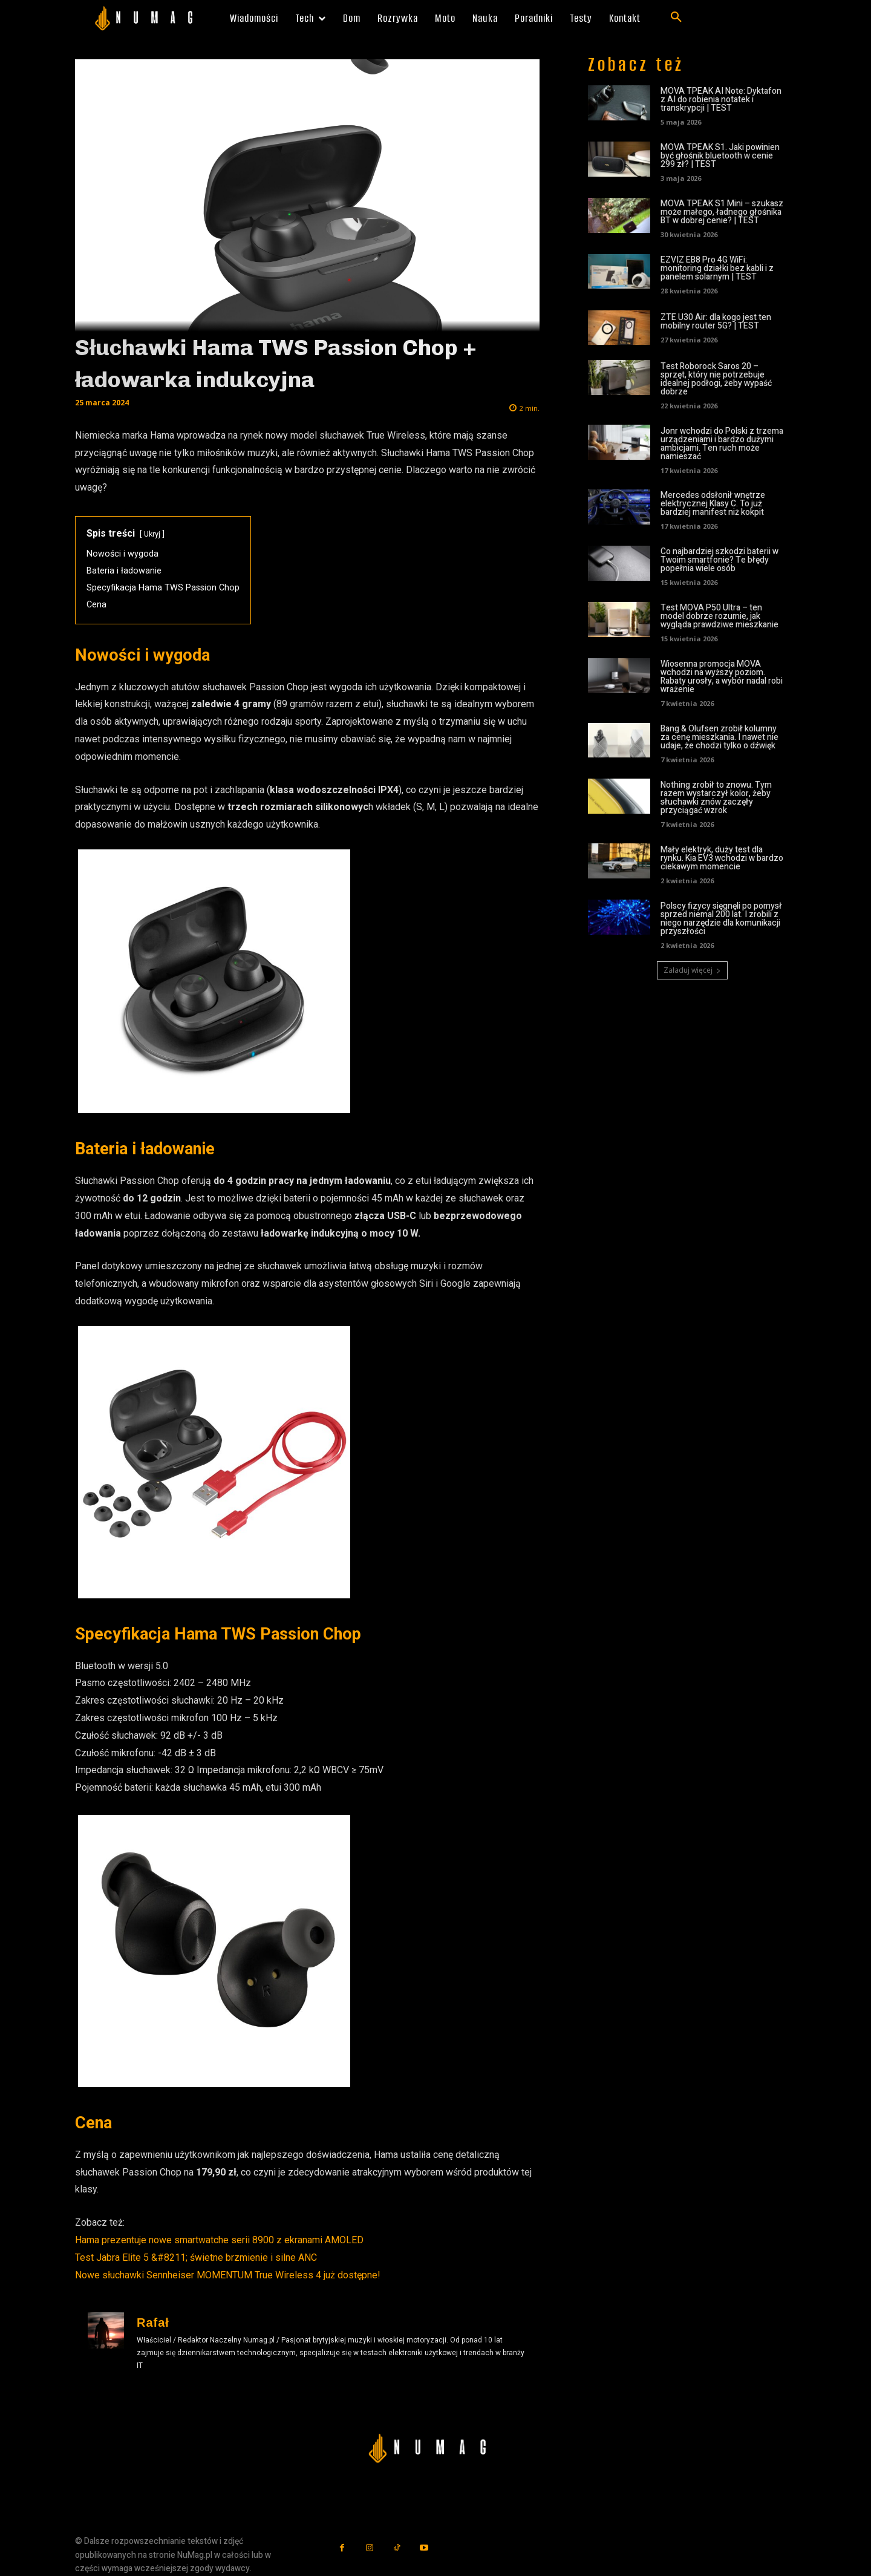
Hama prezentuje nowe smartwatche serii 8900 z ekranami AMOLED (219, 2240)
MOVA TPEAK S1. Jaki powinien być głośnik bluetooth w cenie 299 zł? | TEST (720, 156)
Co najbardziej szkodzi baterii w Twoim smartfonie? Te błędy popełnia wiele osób (719, 560)
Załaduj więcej (692, 970)
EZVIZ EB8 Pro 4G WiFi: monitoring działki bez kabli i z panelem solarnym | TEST (717, 268)
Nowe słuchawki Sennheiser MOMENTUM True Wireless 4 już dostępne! (227, 2275)
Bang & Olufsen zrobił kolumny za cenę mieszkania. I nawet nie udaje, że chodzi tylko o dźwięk (719, 737)
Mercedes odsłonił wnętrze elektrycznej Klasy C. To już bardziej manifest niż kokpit (713, 503)
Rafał (153, 2322)
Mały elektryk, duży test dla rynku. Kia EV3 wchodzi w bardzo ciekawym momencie (722, 858)
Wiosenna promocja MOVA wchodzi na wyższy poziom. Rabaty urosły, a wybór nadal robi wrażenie (722, 677)
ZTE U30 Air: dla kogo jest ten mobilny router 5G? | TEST (716, 321)
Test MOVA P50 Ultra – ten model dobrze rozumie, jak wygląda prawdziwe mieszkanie (719, 616)
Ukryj (152, 533)
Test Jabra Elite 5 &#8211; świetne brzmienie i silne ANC (196, 2257)
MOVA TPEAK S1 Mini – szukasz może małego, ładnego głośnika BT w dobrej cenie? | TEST (722, 212)
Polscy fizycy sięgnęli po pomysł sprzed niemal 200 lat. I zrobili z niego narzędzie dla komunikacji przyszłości (721, 919)
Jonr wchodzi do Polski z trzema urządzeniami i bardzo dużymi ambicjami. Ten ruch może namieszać (722, 444)
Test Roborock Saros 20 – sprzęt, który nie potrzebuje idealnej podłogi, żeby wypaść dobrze (716, 379)
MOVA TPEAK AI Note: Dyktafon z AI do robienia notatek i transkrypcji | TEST (721, 99)
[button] (676, 17)
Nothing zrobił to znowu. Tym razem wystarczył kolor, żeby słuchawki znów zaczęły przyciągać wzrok (716, 798)
